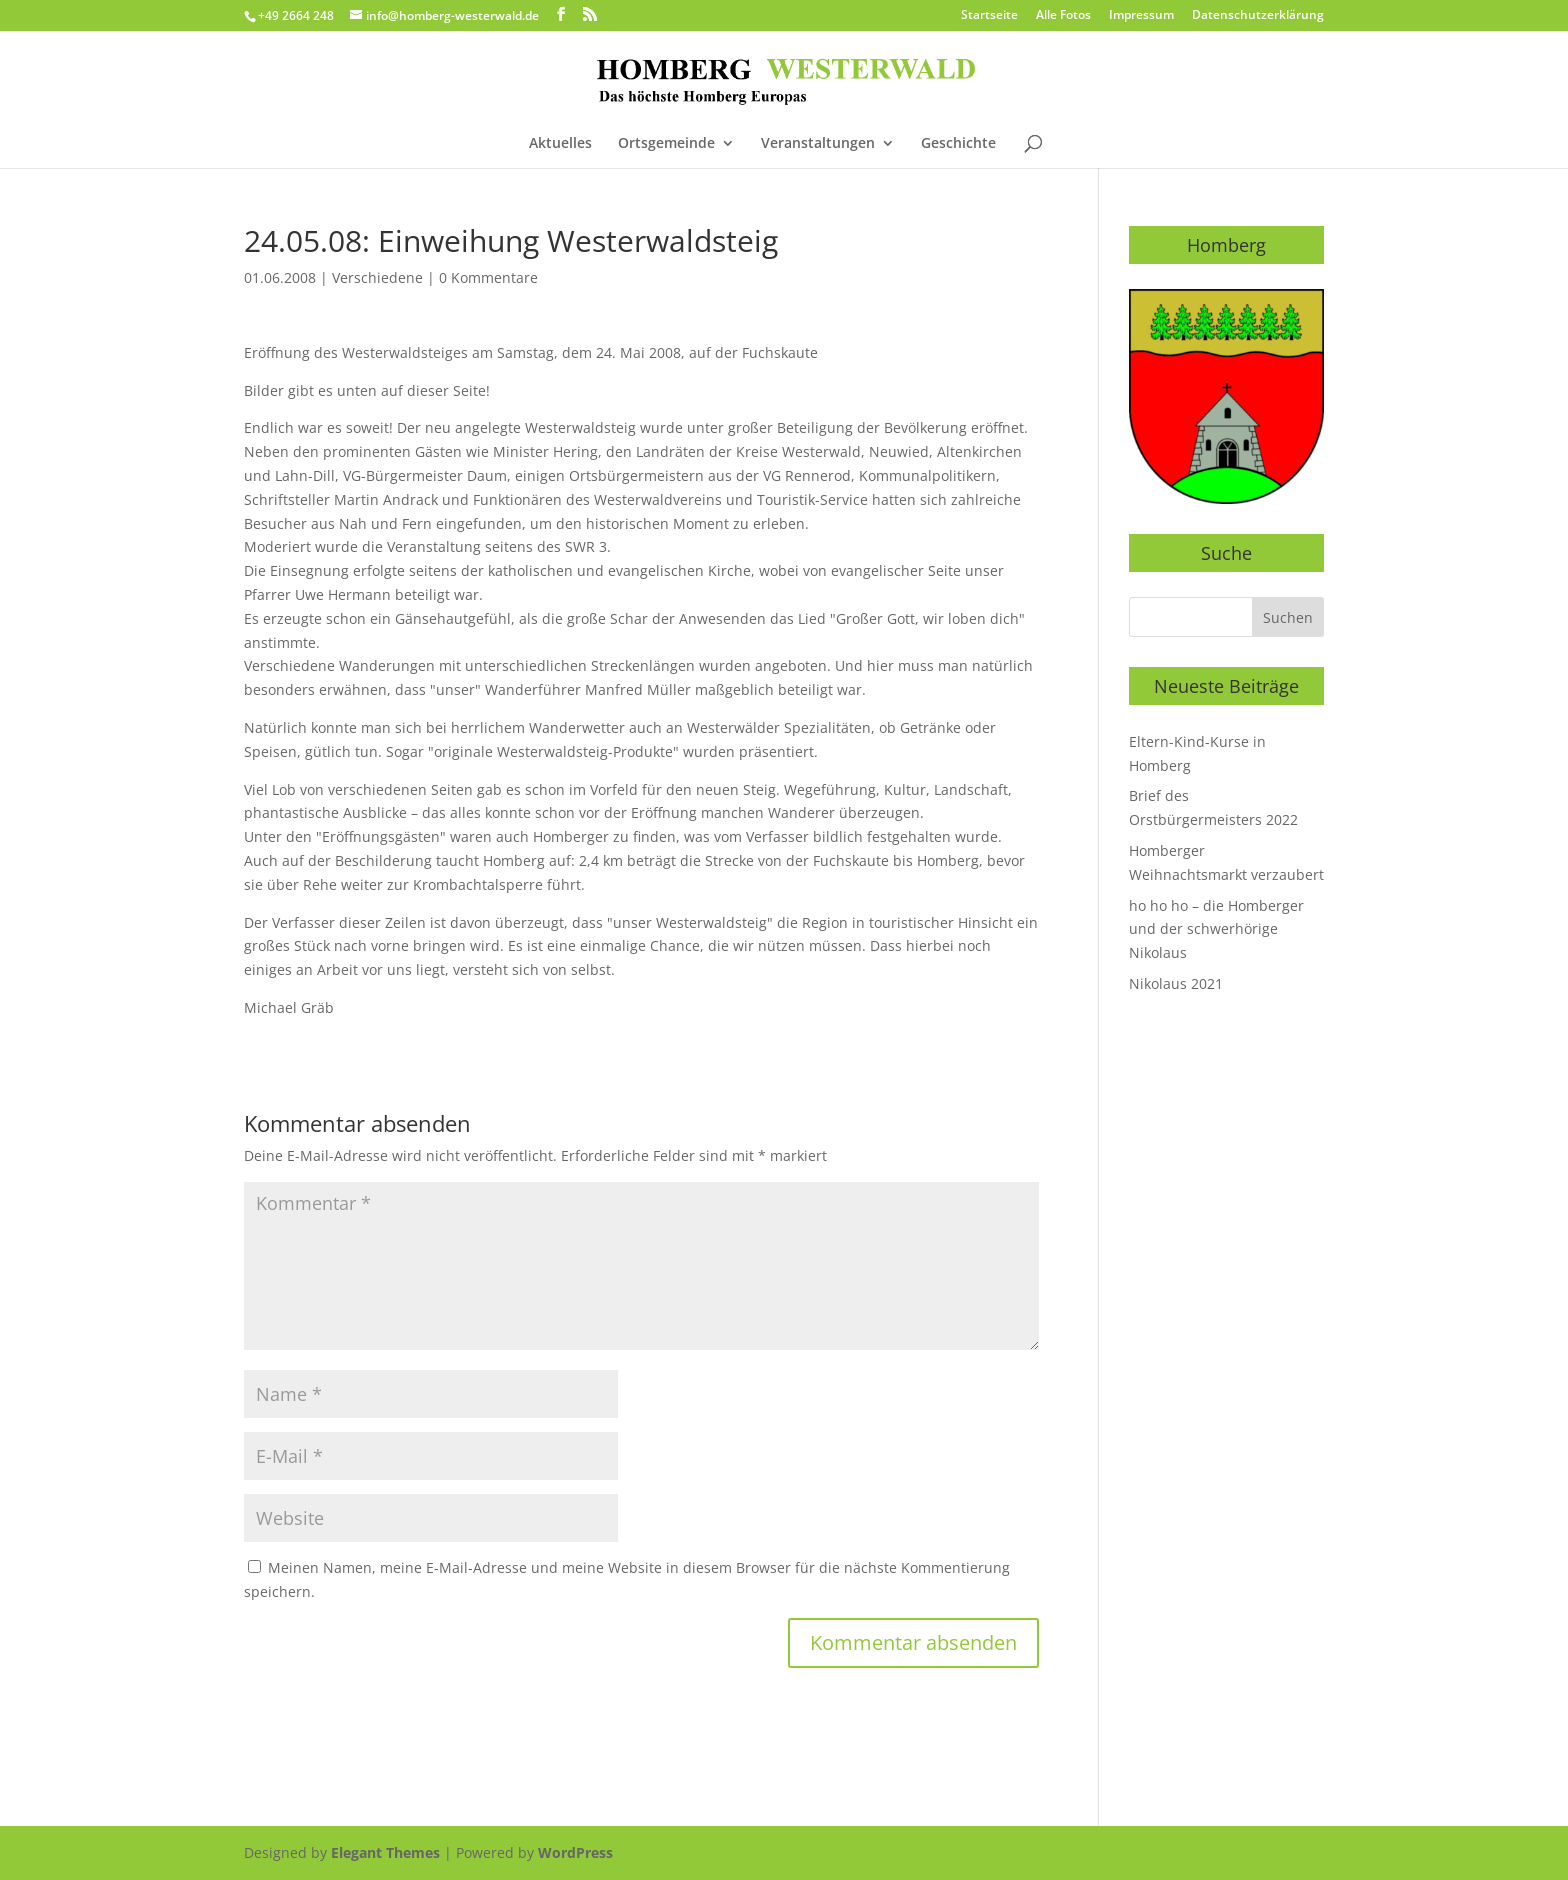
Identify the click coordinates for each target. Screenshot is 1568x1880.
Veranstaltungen (818, 144)
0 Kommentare (488, 277)
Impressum (1141, 16)
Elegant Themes (385, 1852)
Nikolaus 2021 (1176, 983)
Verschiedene (377, 277)
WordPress (575, 1852)
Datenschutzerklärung (1258, 16)
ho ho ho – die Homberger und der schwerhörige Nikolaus (1216, 929)
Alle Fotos (1063, 16)
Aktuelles (560, 144)
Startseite (989, 16)
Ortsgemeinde (666, 144)
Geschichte (958, 144)
